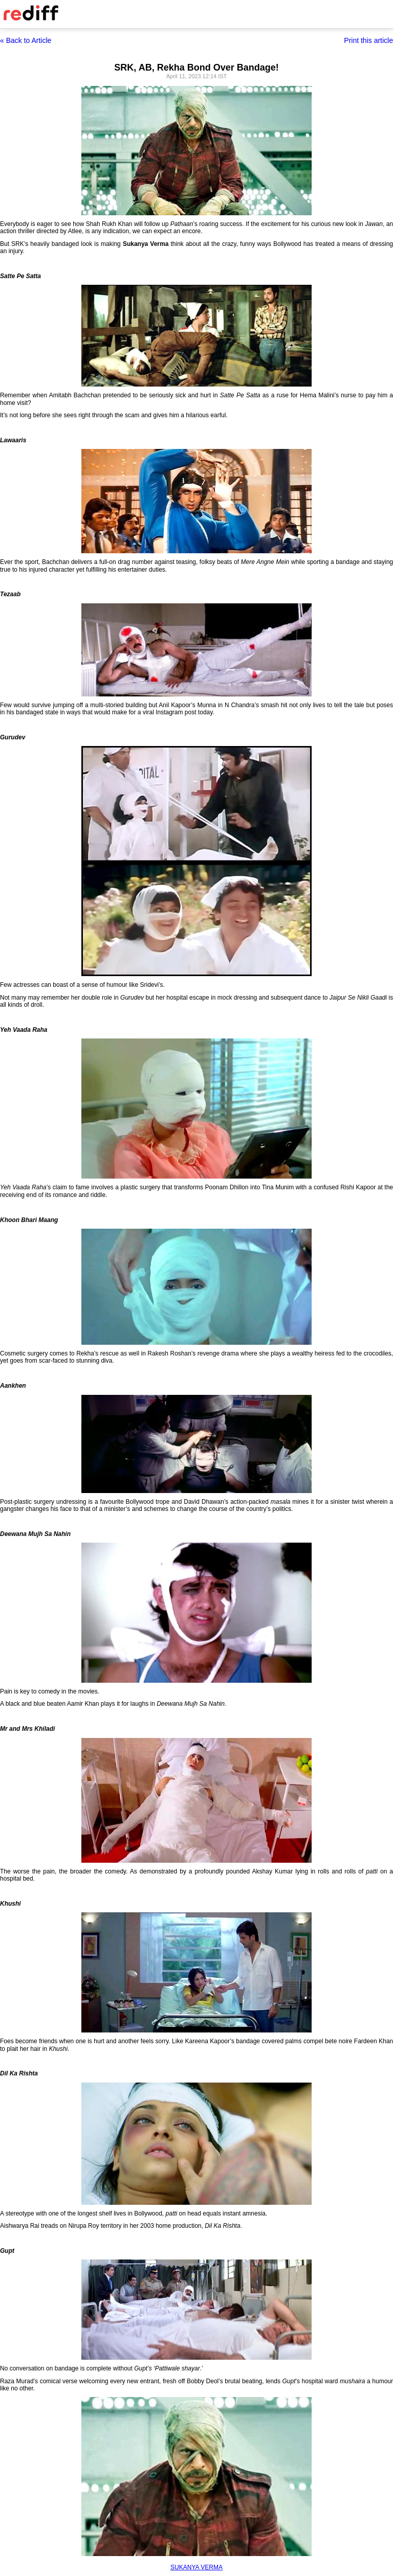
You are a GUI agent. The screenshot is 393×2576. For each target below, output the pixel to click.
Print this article (368, 40)
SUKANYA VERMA (196, 2567)
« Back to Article (25, 40)
